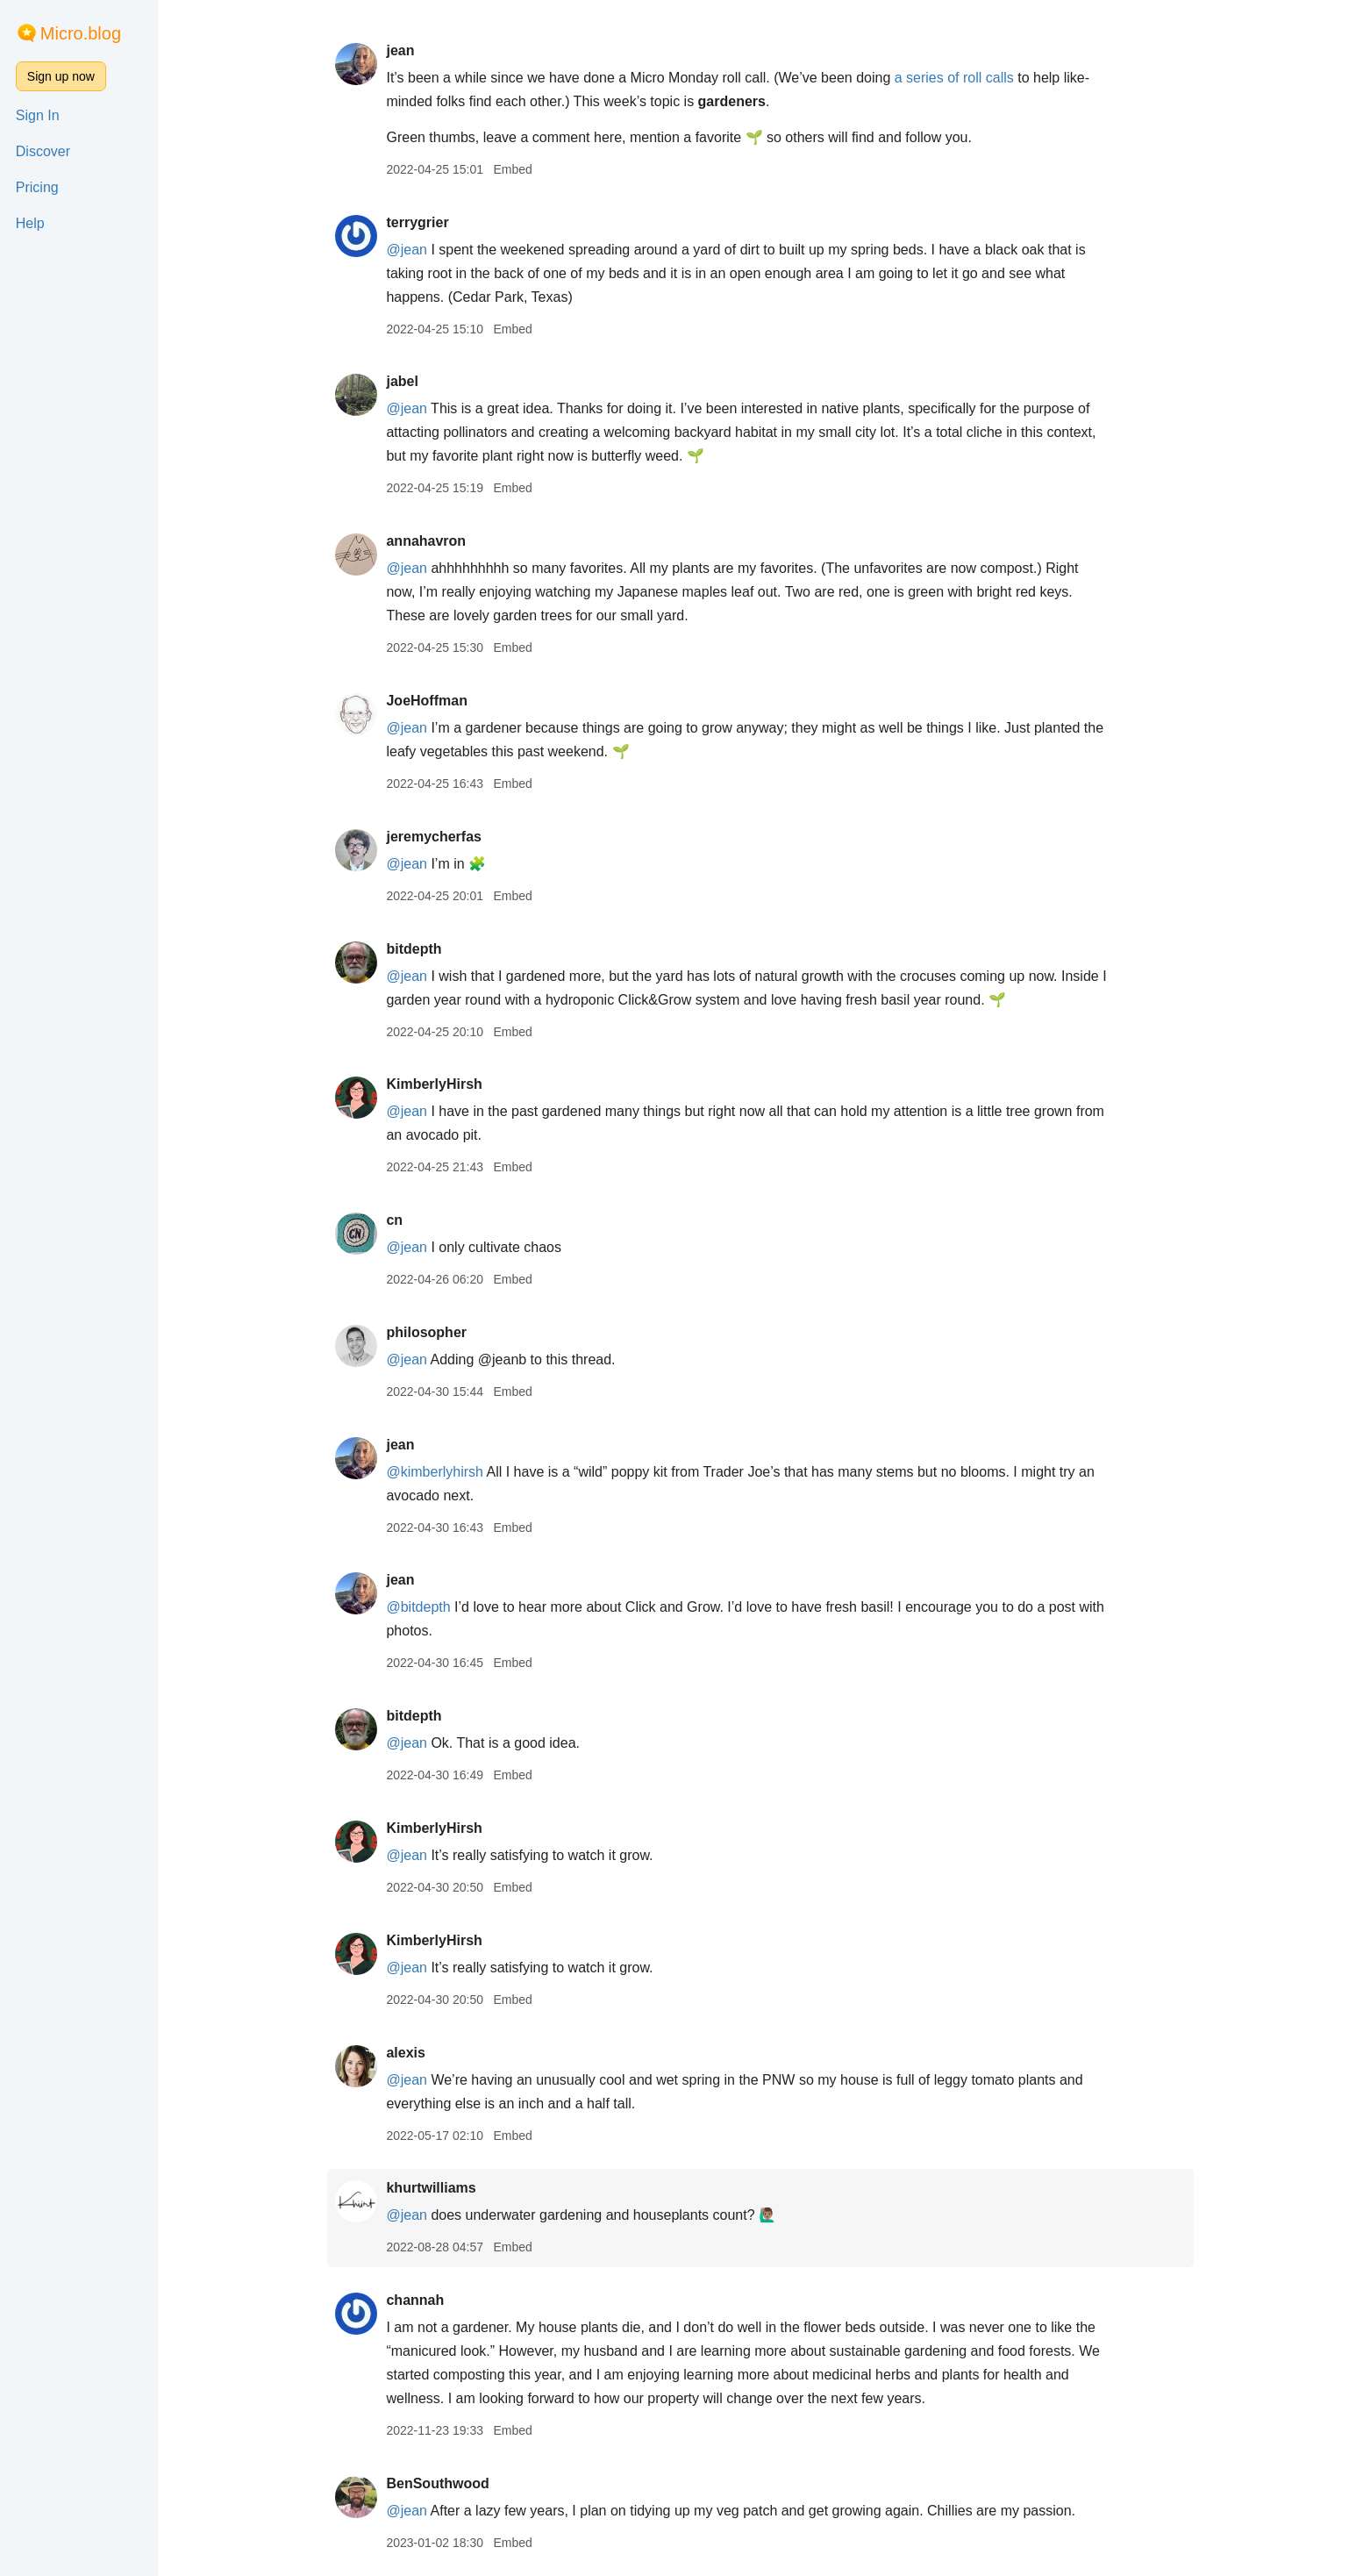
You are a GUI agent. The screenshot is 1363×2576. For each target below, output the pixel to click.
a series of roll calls (954, 77)
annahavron (426, 540)
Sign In (38, 115)
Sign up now (61, 76)
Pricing (37, 187)
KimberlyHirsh (434, 1084)
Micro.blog (80, 33)
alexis (405, 2052)
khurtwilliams (430, 2187)
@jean (406, 249)
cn (394, 1220)
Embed (512, 169)
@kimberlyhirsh (434, 1471)
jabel (401, 381)
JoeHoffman (426, 700)
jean (400, 50)
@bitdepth (418, 1606)
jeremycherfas (434, 836)
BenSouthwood (437, 2483)
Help (30, 223)
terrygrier (417, 222)
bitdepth (413, 948)
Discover (43, 151)
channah (415, 2300)
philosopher (426, 1332)
